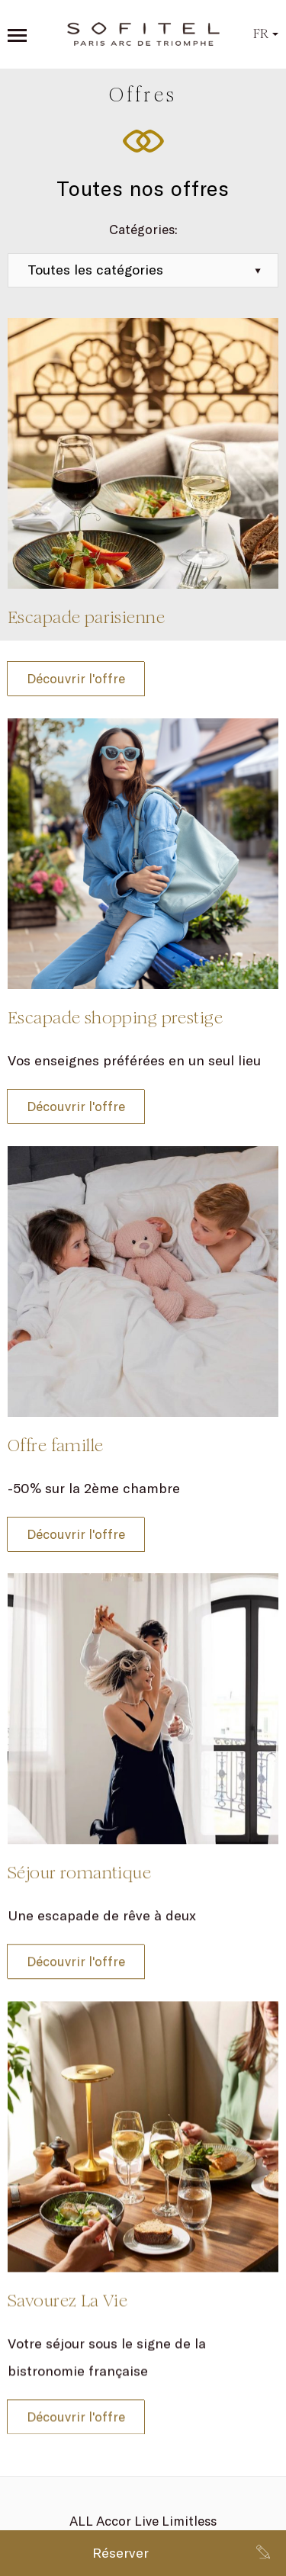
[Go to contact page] (263, 2553)
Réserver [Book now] (120, 2553)
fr (265, 34)
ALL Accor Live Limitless (143, 2521)
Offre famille (55, 1445)
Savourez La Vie (67, 2282)
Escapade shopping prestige (115, 1017)
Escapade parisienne (86, 617)
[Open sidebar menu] (17, 34)
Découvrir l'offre (76, 678)
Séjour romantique (79, 1863)
